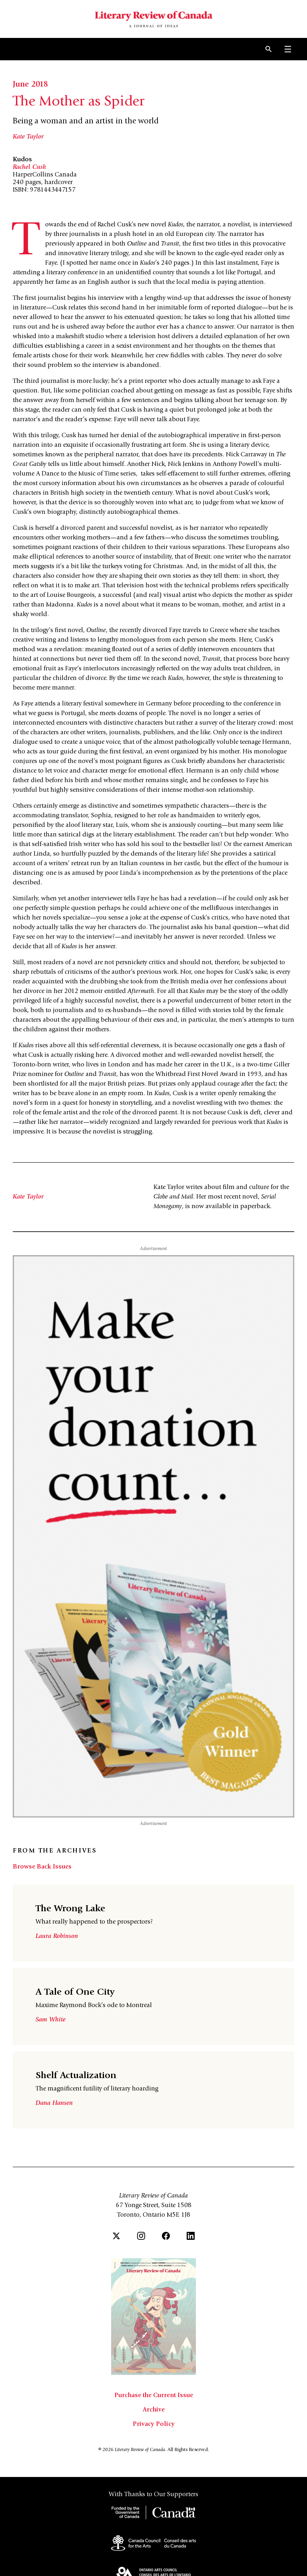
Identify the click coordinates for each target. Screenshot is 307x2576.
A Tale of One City (75, 1992)
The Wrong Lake (70, 1909)
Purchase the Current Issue (153, 2395)
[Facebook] (165, 2235)
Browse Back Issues (42, 1867)
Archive (154, 2410)
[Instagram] (141, 2235)
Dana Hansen (54, 2103)
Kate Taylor (28, 137)
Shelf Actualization (76, 2076)
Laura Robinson (57, 1936)
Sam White (51, 2020)
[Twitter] (116, 2235)
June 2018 (30, 85)
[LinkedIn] (190, 2235)
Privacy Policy (154, 2424)
